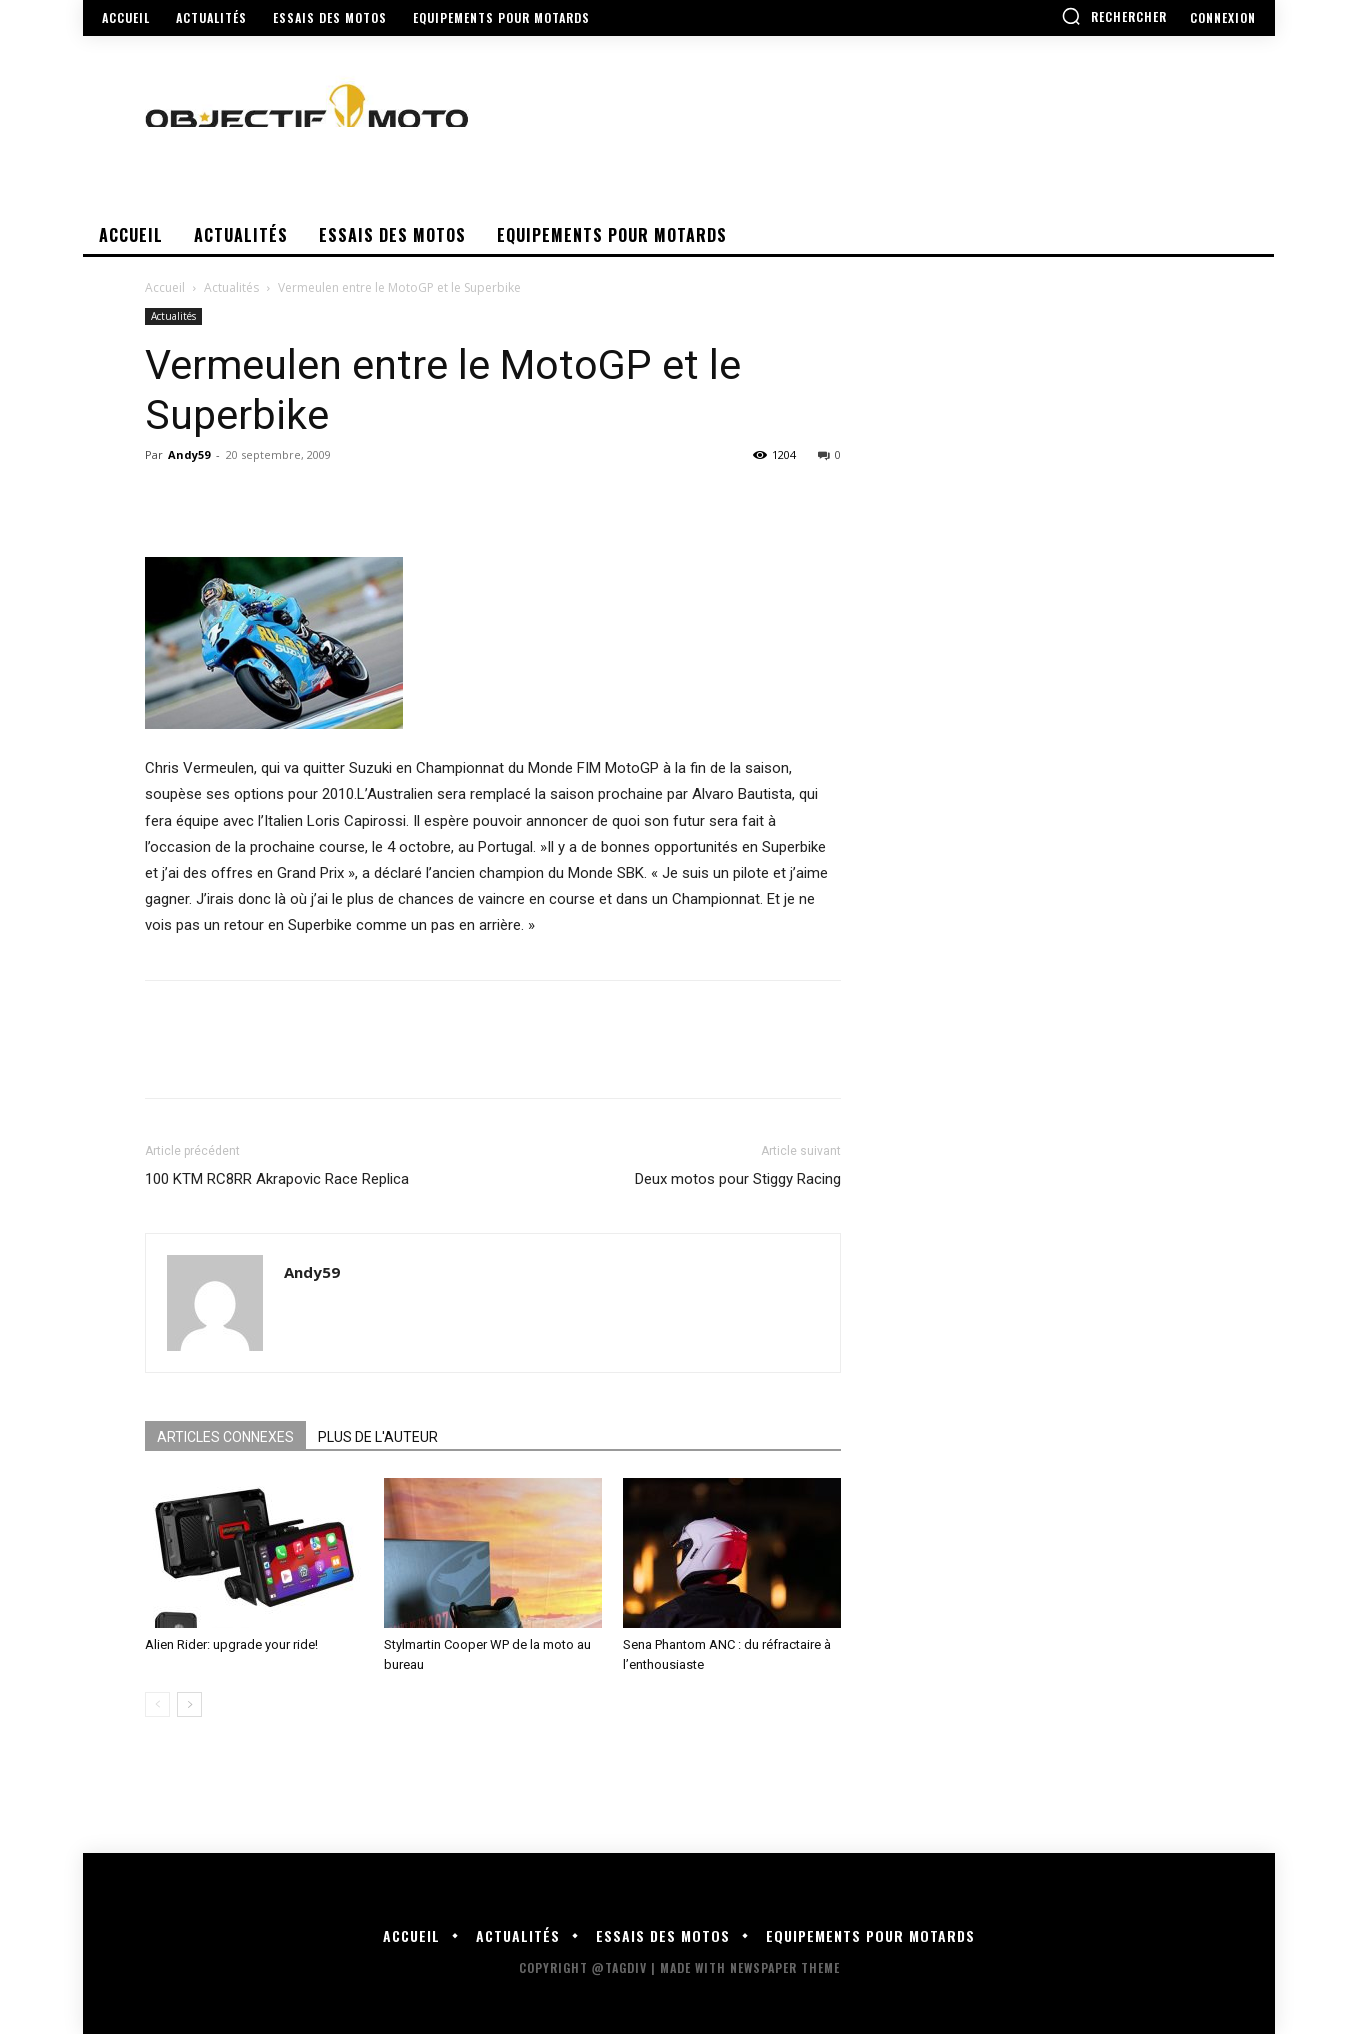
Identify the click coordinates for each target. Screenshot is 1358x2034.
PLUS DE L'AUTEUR (378, 1437)
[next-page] (189, 1704)
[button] (1114, 16)
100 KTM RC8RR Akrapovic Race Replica (277, 1179)
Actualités (231, 287)
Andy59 (189, 454)
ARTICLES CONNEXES (225, 1437)
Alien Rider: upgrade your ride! (231, 1644)
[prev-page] (157, 1704)
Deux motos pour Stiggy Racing (738, 1179)
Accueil (165, 287)
